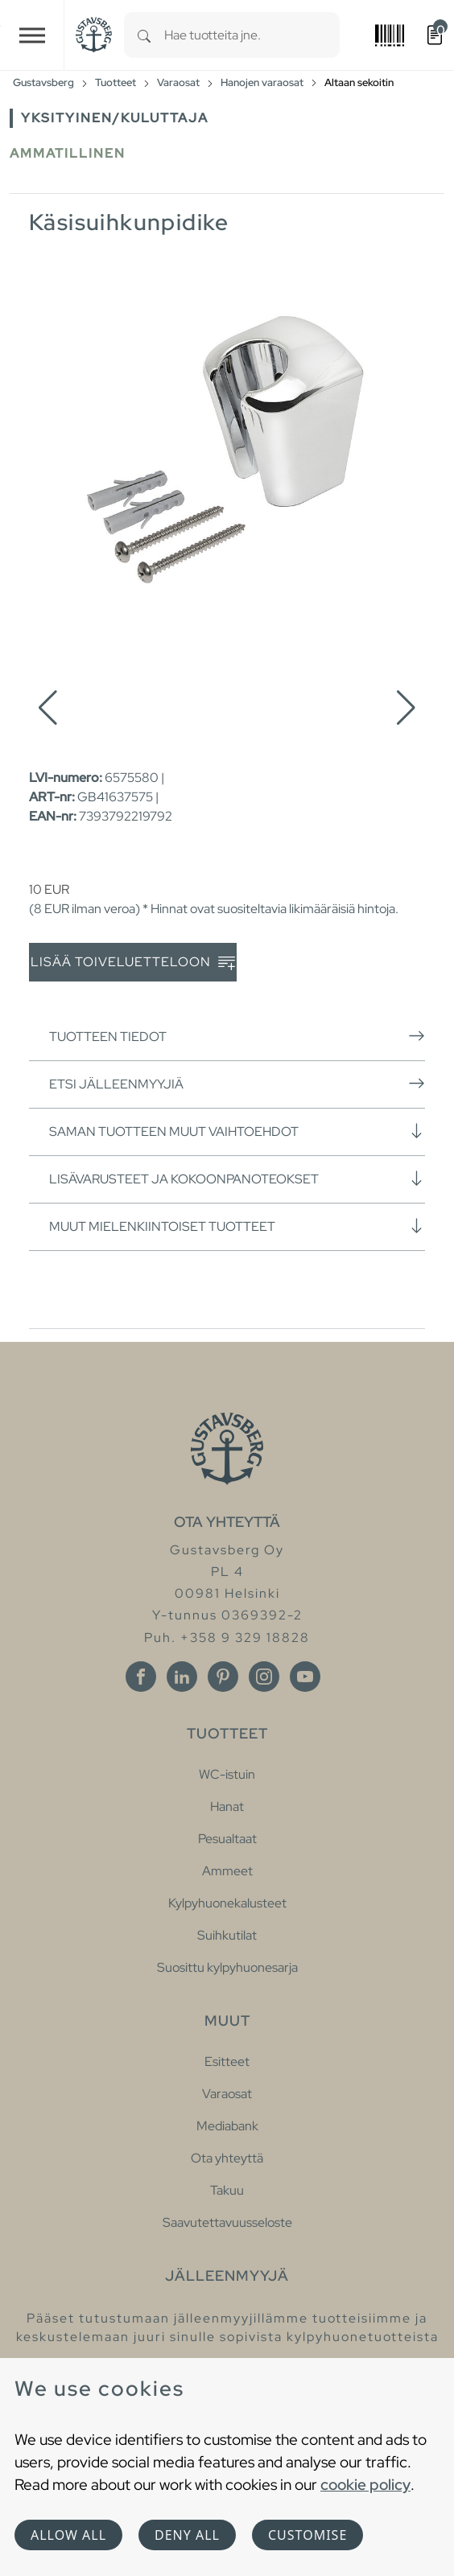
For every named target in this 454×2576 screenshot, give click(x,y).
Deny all (187, 2535)
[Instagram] (264, 1676)
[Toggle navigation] (32, 35)
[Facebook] (141, 1676)
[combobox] (252, 35)
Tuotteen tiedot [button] (237, 1036)
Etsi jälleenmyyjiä (237, 1084)
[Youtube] (305, 1676)
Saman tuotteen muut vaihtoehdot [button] (237, 1131)
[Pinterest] (223, 1676)
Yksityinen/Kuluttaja (114, 117)
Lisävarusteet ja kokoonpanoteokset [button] (237, 1178)
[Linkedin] (182, 1676)
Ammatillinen (68, 153)
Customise (307, 2535)
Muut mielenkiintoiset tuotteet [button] (237, 1226)
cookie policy (365, 2484)
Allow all (68, 2535)
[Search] (144, 35)
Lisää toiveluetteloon (133, 962)
